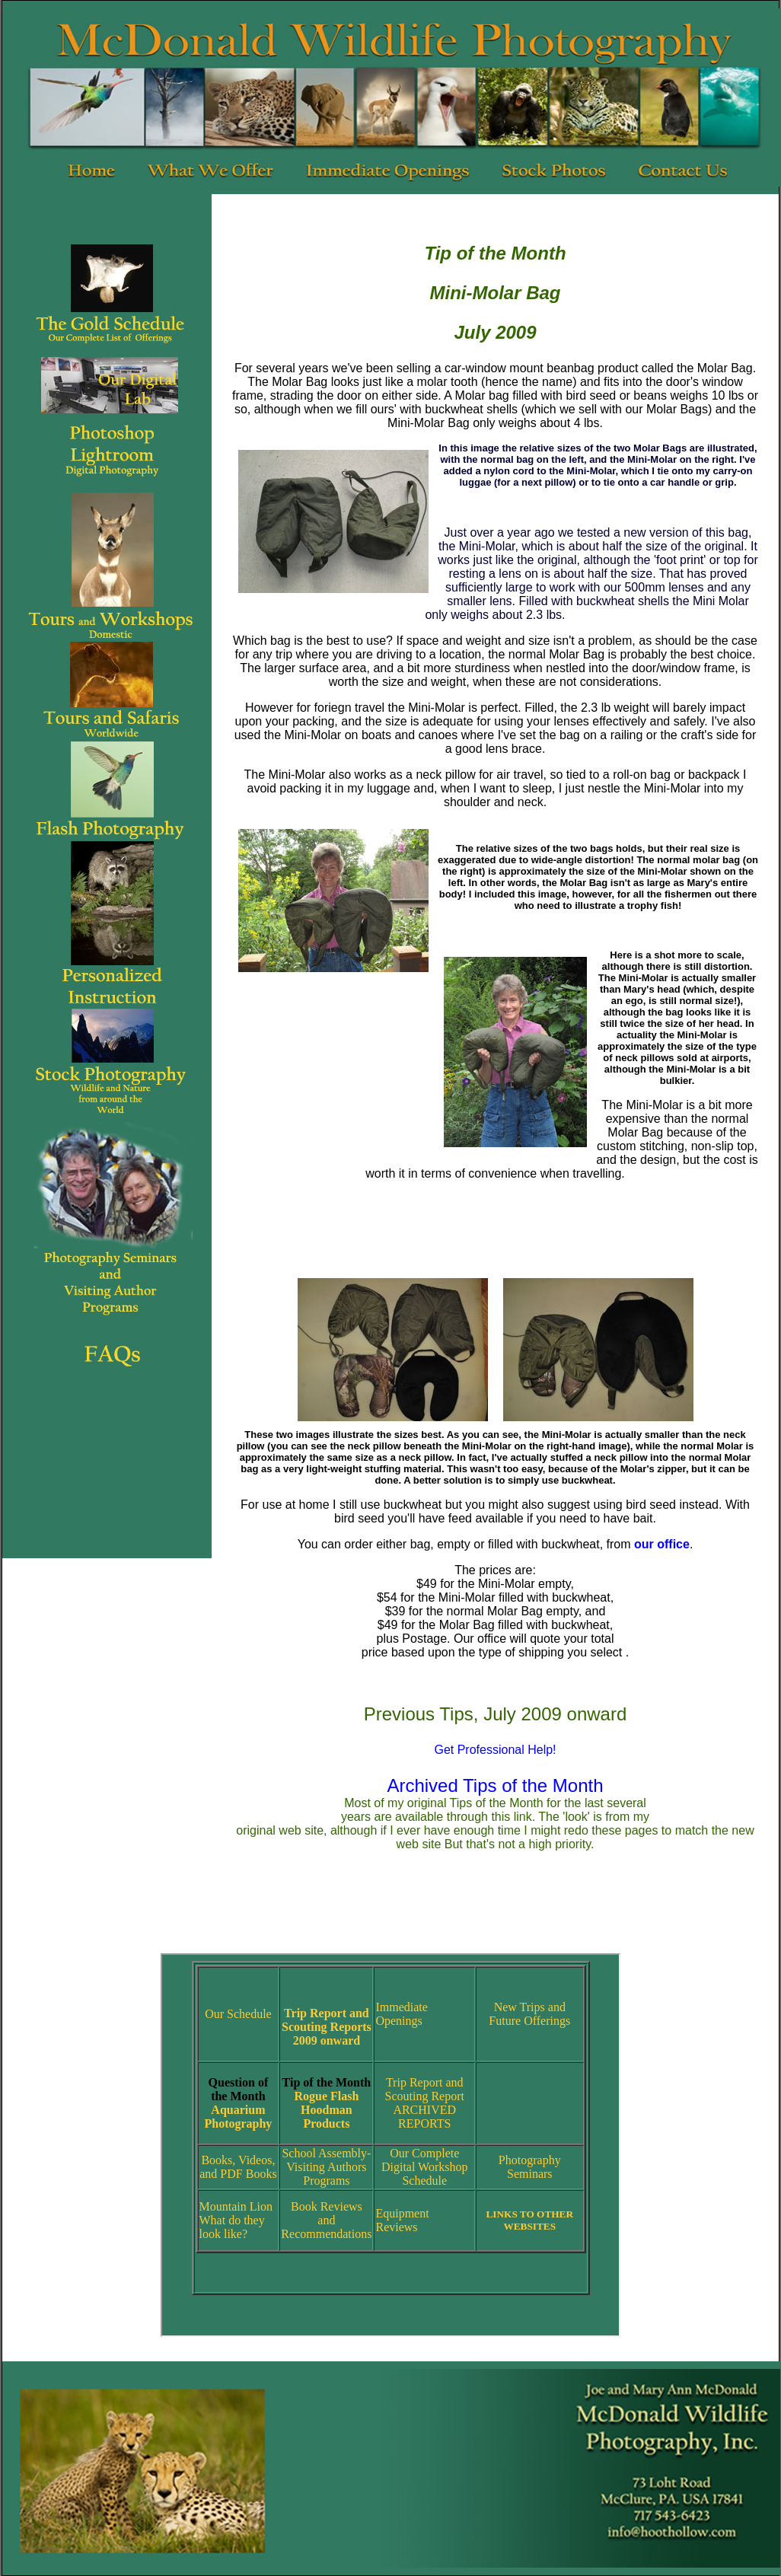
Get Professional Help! (495, 1749)
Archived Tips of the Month (495, 1785)
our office (662, 1544)
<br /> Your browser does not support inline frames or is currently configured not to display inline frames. (390, 2145)
